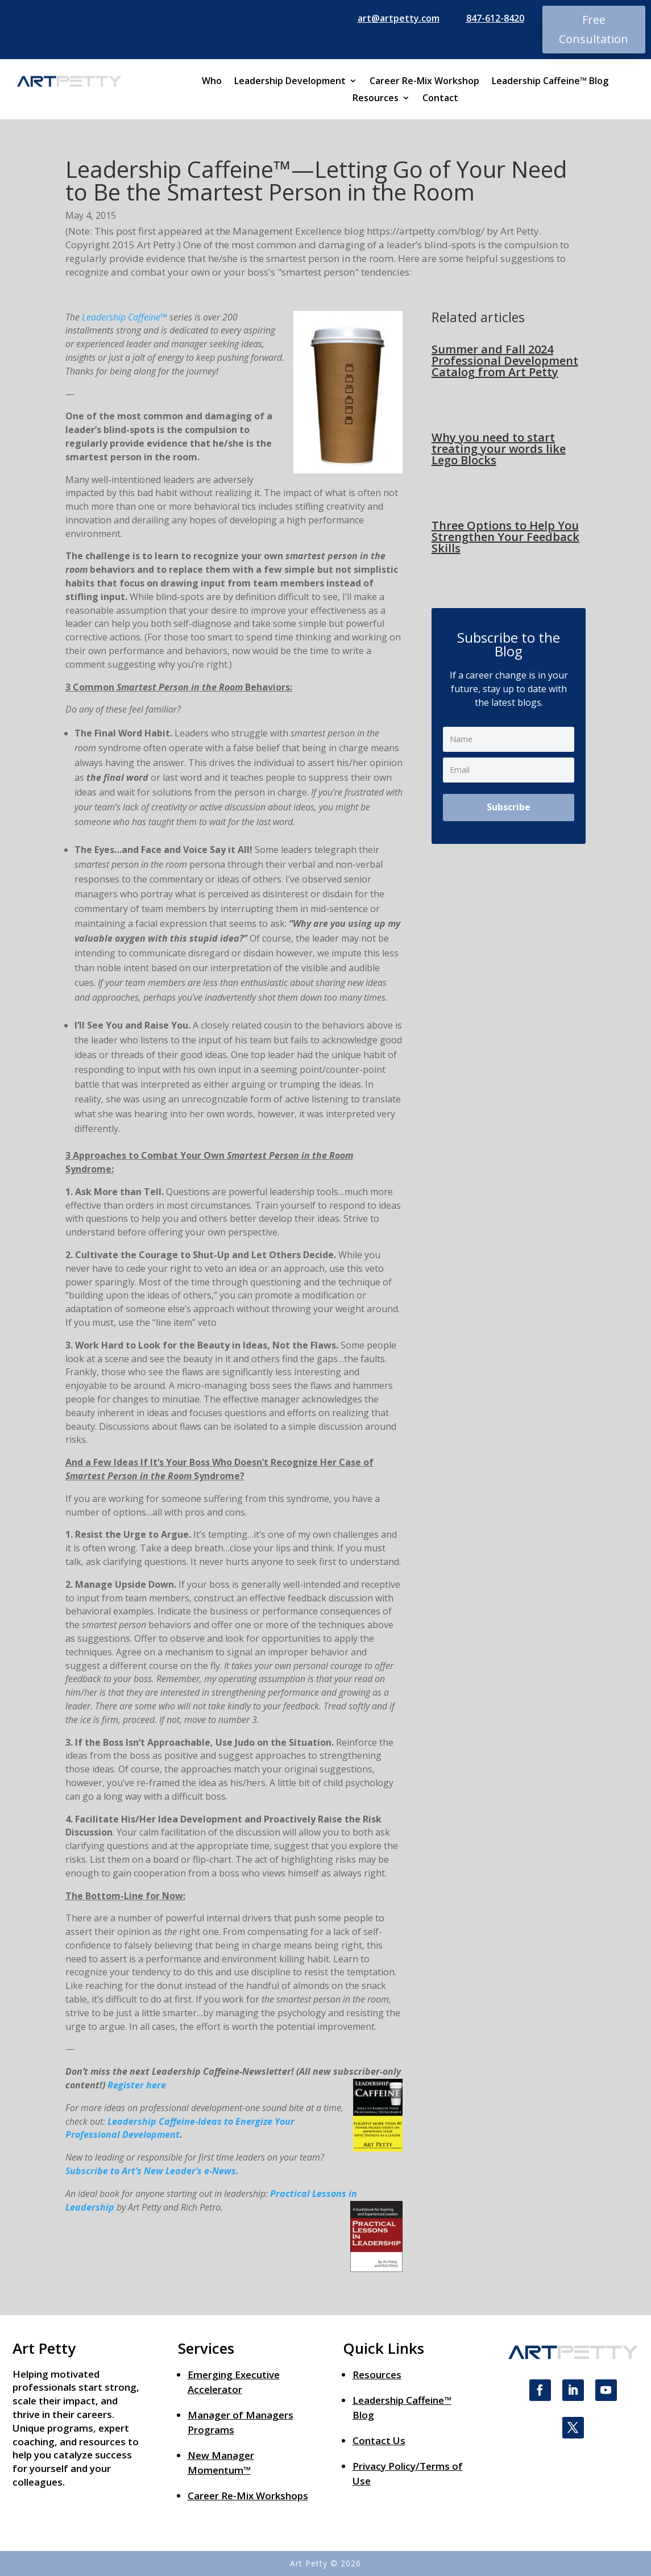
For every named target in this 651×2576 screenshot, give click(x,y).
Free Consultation (593, 29)
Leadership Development (290, 82)
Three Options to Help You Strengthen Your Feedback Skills (505, 537)
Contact (440, 99)
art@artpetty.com (398, 18)
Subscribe (508, 807)
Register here (136, 2085)
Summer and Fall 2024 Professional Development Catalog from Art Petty (505, 361)
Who (212, 82)
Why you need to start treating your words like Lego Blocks (499, 449)
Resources (376, 99)
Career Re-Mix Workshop (424, 82)
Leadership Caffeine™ (124, 317)
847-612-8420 (495, 18)
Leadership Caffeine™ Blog (550, 82)
